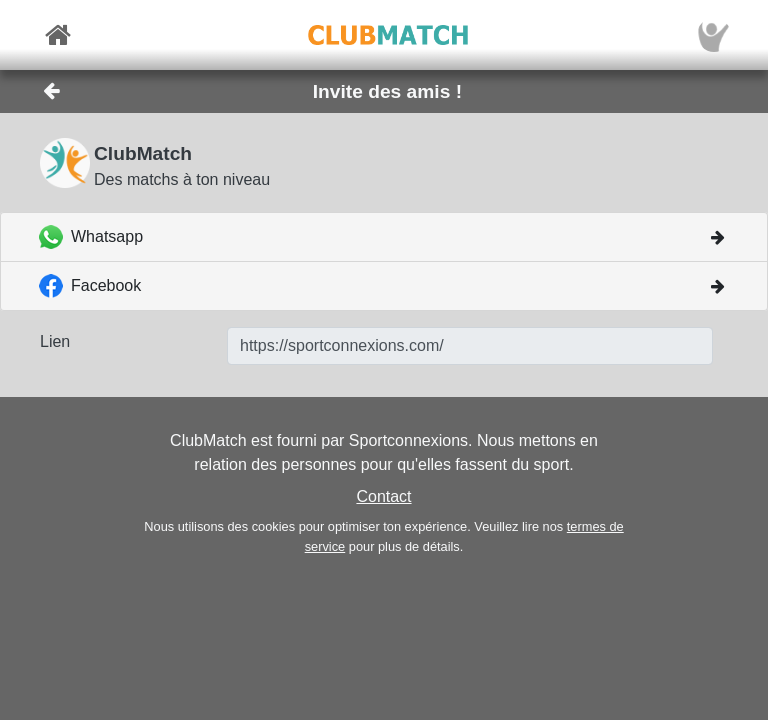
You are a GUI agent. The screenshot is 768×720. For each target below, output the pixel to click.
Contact (383, 496)
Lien (55, 341)
